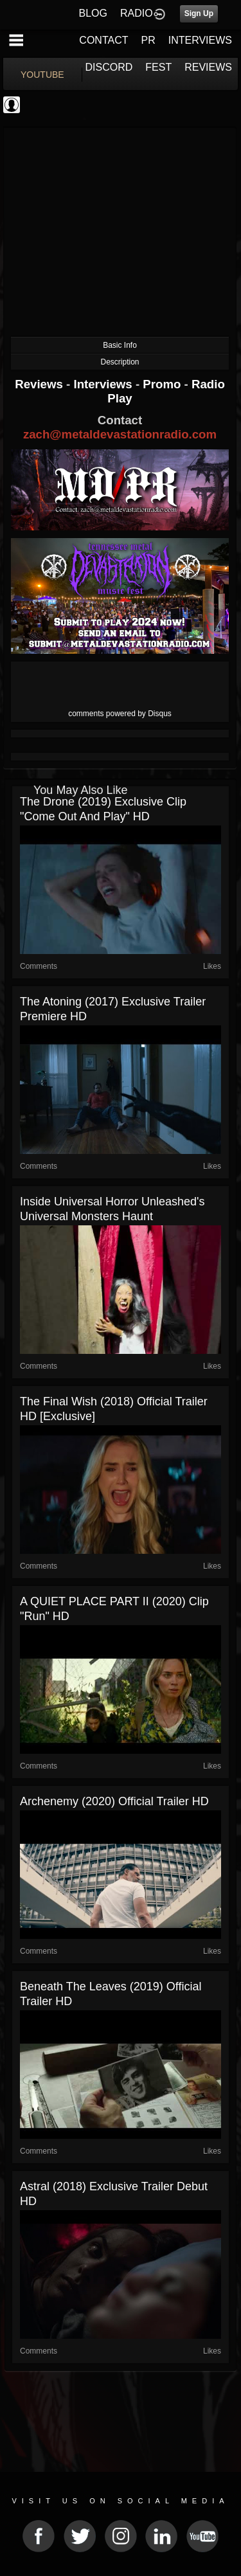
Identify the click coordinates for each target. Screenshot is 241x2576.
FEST (158, 67)
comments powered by (120, 713)
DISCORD (109, 67)
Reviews (40, 384)
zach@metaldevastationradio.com (120, 434)
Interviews (104, 384)
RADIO (136, 13)
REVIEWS (208, 67)
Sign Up (198, 13)
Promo (163, 384)
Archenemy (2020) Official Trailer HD (114, 1801)
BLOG (93, 13)
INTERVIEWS (200, 40)
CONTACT (103, 40)
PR (148, 40)
